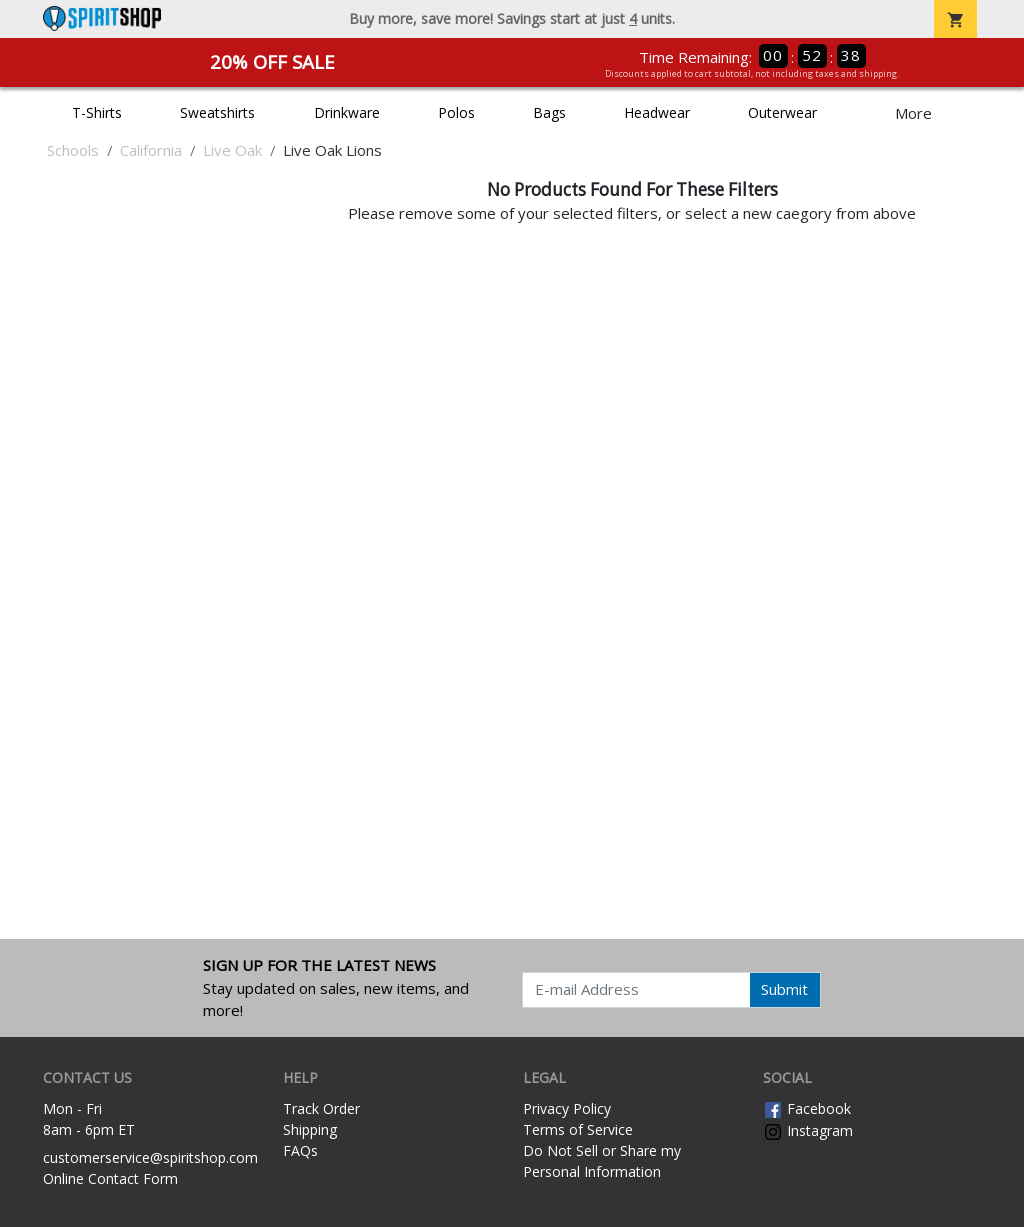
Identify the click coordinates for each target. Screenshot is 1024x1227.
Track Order (321, 1108)
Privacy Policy (567, 1108)
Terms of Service (578, 1129)
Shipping (310, 1129)
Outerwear (782, 112)
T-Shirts (97, 112)
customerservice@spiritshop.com (150, 1157)
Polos (456, 112)
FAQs (300, 1150)
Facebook (807, 1108)
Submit (784, 989)
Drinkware (347, 112)
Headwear (657, 112)
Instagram (808, 1130)
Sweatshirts (217, 112)
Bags (549, 112)
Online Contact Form (110, 1178)
